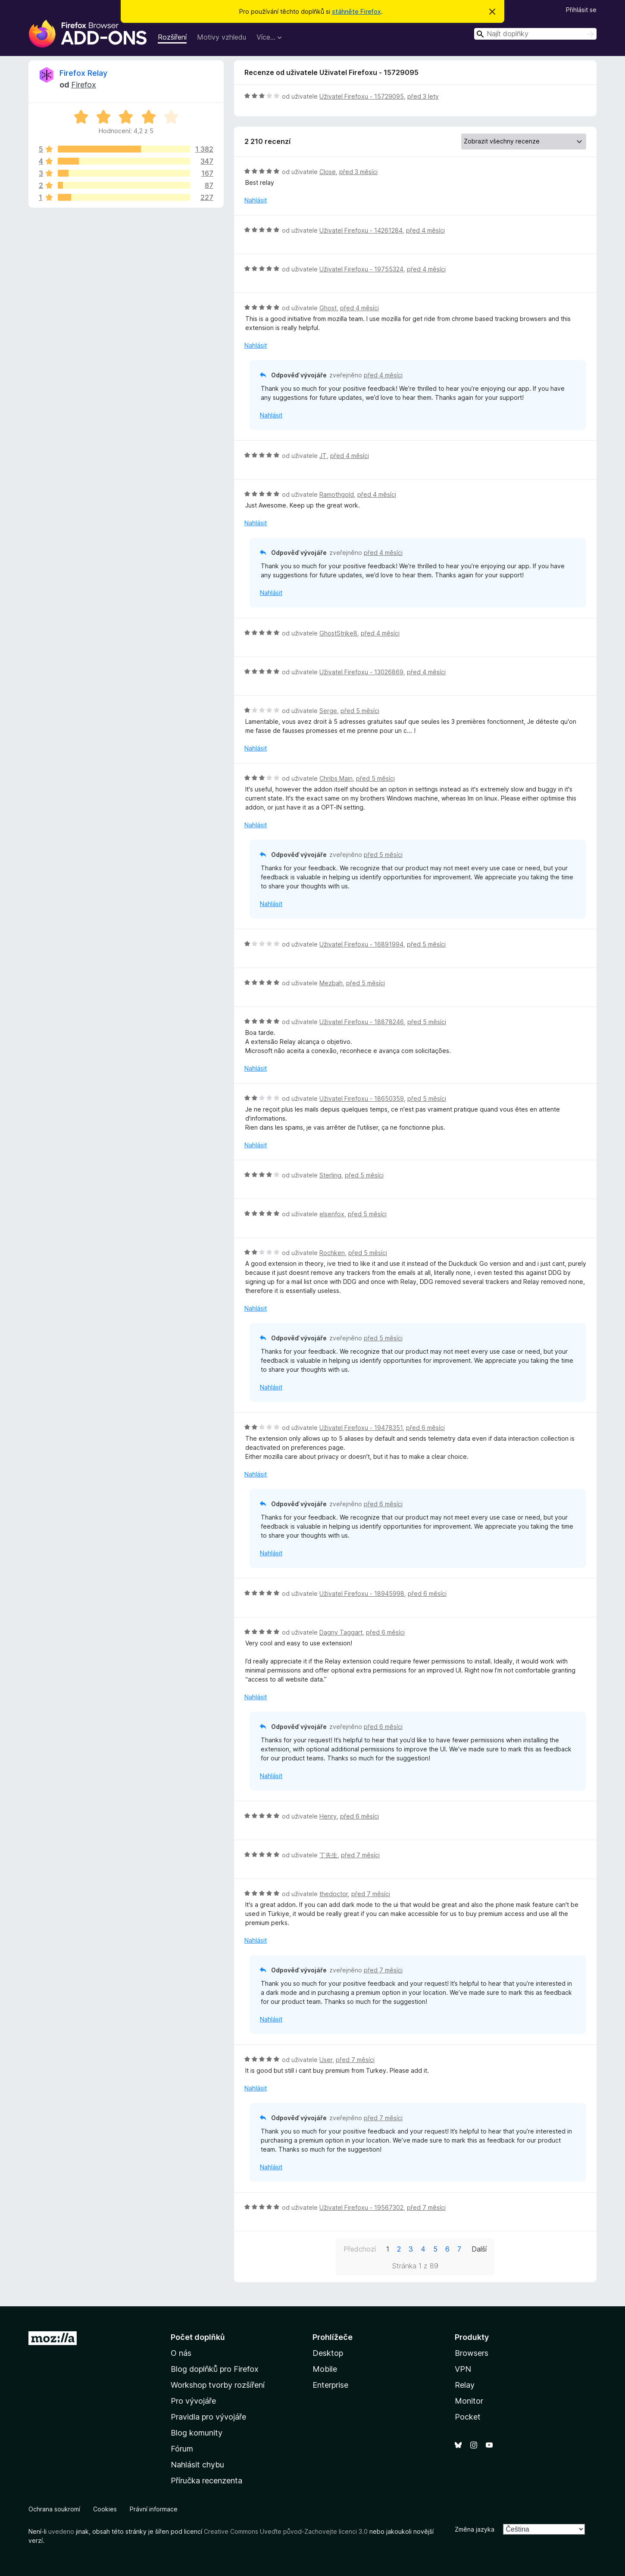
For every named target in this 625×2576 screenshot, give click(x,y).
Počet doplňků (198, 2337)
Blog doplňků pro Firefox (215, 2369)
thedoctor (333, 1893)
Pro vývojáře (193, 2400)
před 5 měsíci (360, 710)
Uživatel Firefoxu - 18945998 (361, 1593)
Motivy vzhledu (221, 37)
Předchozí (360, 2249)
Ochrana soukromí (54, 2509)
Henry (328, 1816)
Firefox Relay (83, 73)
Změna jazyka (474, 2529)
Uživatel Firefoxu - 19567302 (361, 2207)
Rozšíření (172, 37)
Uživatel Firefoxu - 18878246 (361, 1021)
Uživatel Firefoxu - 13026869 (361, 672)
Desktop (327, 2353)
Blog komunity (196, 2432)
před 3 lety (423, 96)
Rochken (332, 1252)
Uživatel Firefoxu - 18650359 (361, 1098)
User (325, 2059)
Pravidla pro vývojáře (208, 2416)
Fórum (182, 2448)
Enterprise (330, 2384)
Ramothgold (336, 494)
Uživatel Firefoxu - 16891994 (361, 944)
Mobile (324, 2369)
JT (323, 455)
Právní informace (154, 2509)
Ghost (328, 307)
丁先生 (328, 1855)
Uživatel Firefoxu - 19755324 (361, 269)
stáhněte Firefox (356, 11)
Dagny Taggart (340, 1632)
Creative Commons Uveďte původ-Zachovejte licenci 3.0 (286, 2531)
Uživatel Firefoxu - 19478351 (361, 1427)
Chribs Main (336, 778)
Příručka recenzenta (206, 2480)
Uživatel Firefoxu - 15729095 (361, 96)
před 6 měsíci (425, 1427)
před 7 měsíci (360, 1855)
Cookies (105, 2509)
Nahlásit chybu (197, 2464)
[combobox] (535, 34)
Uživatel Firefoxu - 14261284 (361, 230)
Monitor (469, 2400)
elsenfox (331, 1214)
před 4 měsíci (425, 230)
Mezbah (331, 983)
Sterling (330, 1175)
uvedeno (62, 2531)
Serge (328, 710)
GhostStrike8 (338, 633)
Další (479, 2249)
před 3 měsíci (358, 171)
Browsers (471, 2353)
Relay (465, 2384)
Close (327, 171)
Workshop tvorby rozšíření (218, 2384)
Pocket (468, 2416)
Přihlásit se (581, 9)
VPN (463, 2369)
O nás (181, 2353)
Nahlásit (255, 200)
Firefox (83, 84)
